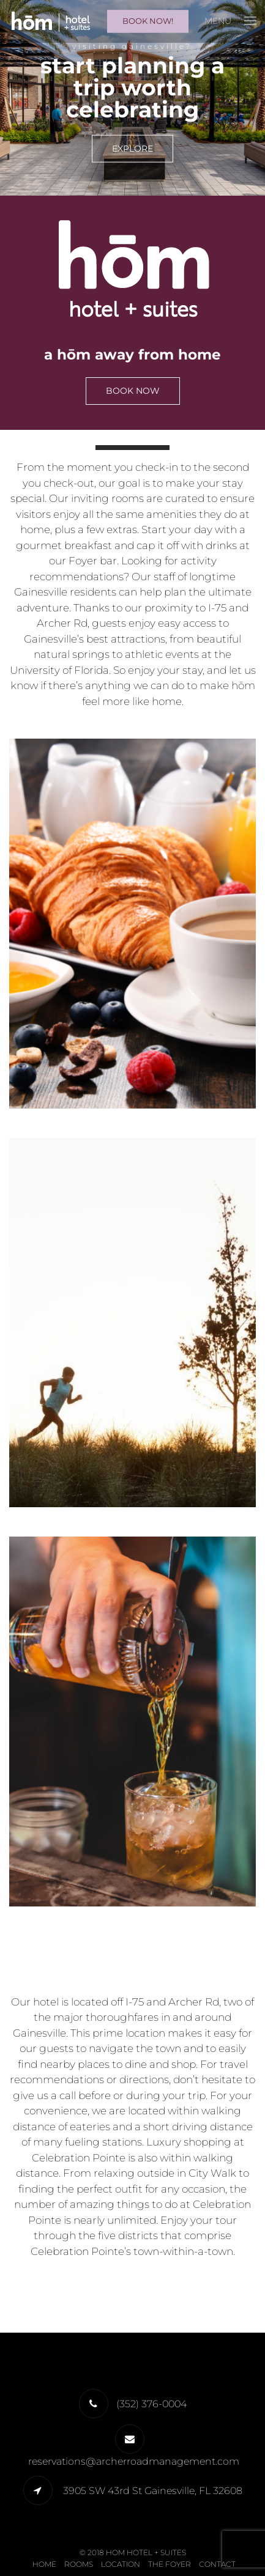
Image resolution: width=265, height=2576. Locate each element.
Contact (217, 2564)
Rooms (78, 2564)
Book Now (133, 390)
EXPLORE (132, 148)
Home (44, 2564)
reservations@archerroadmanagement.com (133, 2461)
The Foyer (169, 2564)
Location (120, 2564)
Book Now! (147, 21)
